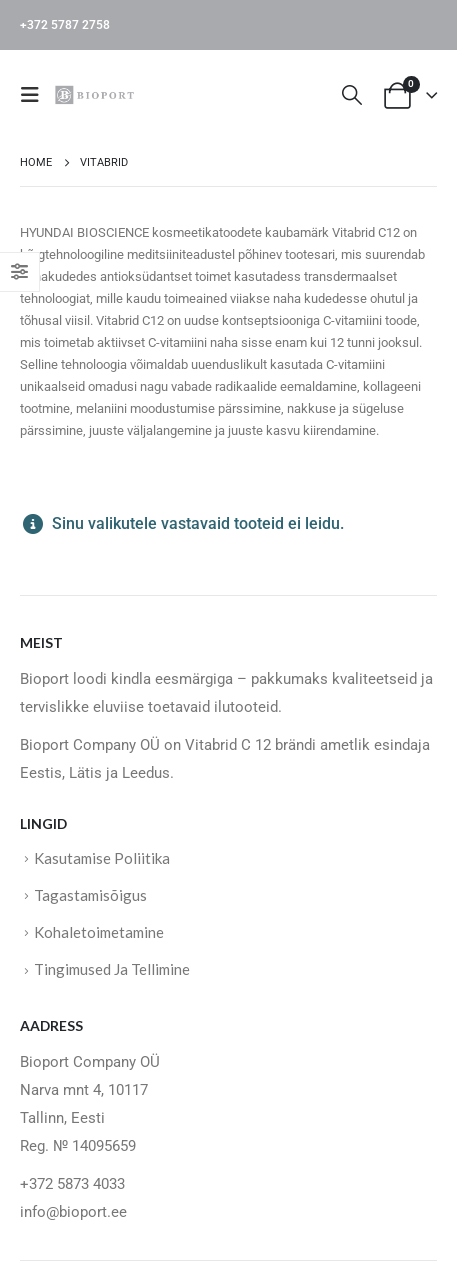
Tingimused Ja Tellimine (112, 969)
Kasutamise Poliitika (102, 858)
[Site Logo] (97, 94)
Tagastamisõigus (90, 895)
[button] (36, 95)
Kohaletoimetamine (99, 932)
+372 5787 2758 (65, 25)
